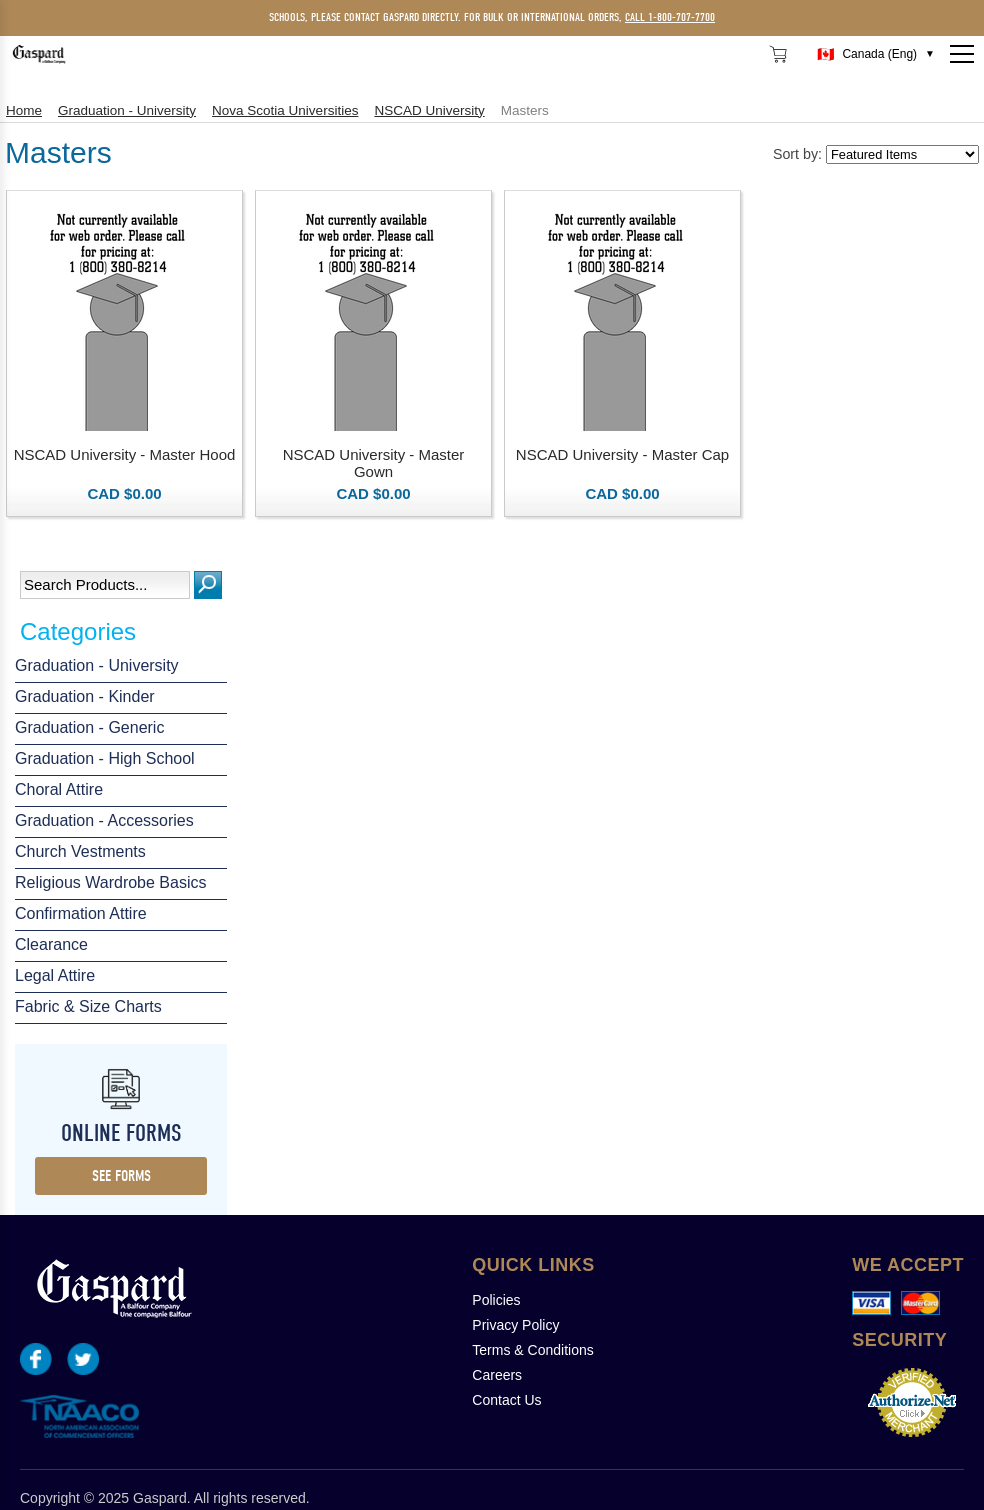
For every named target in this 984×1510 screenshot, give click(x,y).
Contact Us (506, 1400)
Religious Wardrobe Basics (110, 882)
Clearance (51, 944)
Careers (497, 1375)
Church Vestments (80, 851)
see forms (121, 1176)
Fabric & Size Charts (88, 1006)
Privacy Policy (515, 1325)
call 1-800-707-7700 (670, 17)
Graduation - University (97, 665)
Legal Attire (55, 975)
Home (24, 110)
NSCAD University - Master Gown (374, 463)
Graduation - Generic (89, 727)
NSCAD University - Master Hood (125, 454)
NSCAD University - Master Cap (622, 454)
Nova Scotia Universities (285, 110)
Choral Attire (59, 789)
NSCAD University (429, 110)
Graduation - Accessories (104, 820)
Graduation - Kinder (85, 696)
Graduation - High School (105, 758)
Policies (496, 1300)
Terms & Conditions (532, 1350)
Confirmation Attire (81, 913)
